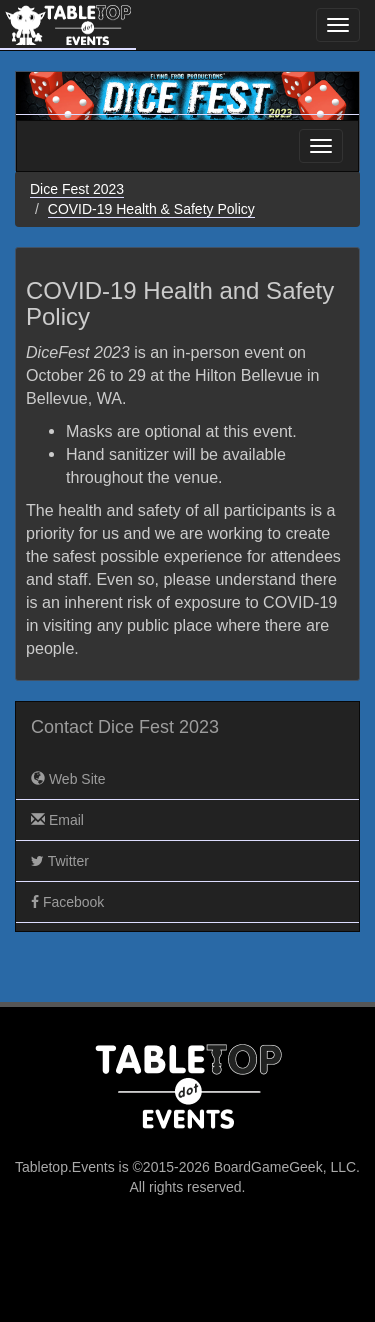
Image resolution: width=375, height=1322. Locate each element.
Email (57, 820)
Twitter (60, 861)
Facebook (67, 902)
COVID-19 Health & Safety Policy (151, 209)
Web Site (68, 779)
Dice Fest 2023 (77, 189)
